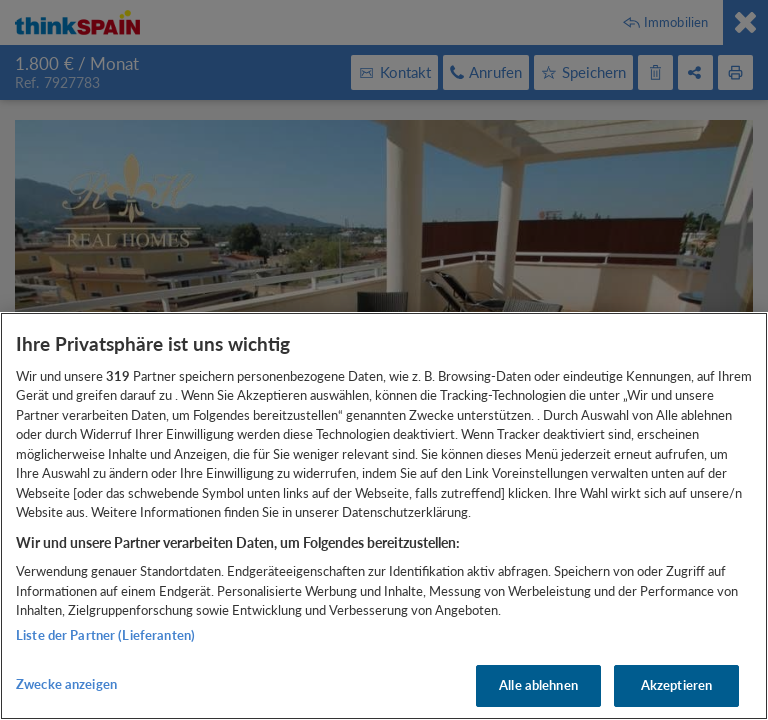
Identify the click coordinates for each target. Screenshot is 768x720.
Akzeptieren (676, 685)
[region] (384, 516)
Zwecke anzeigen (66, 684)
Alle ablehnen (538, 685)
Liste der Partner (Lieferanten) (105, 635)
